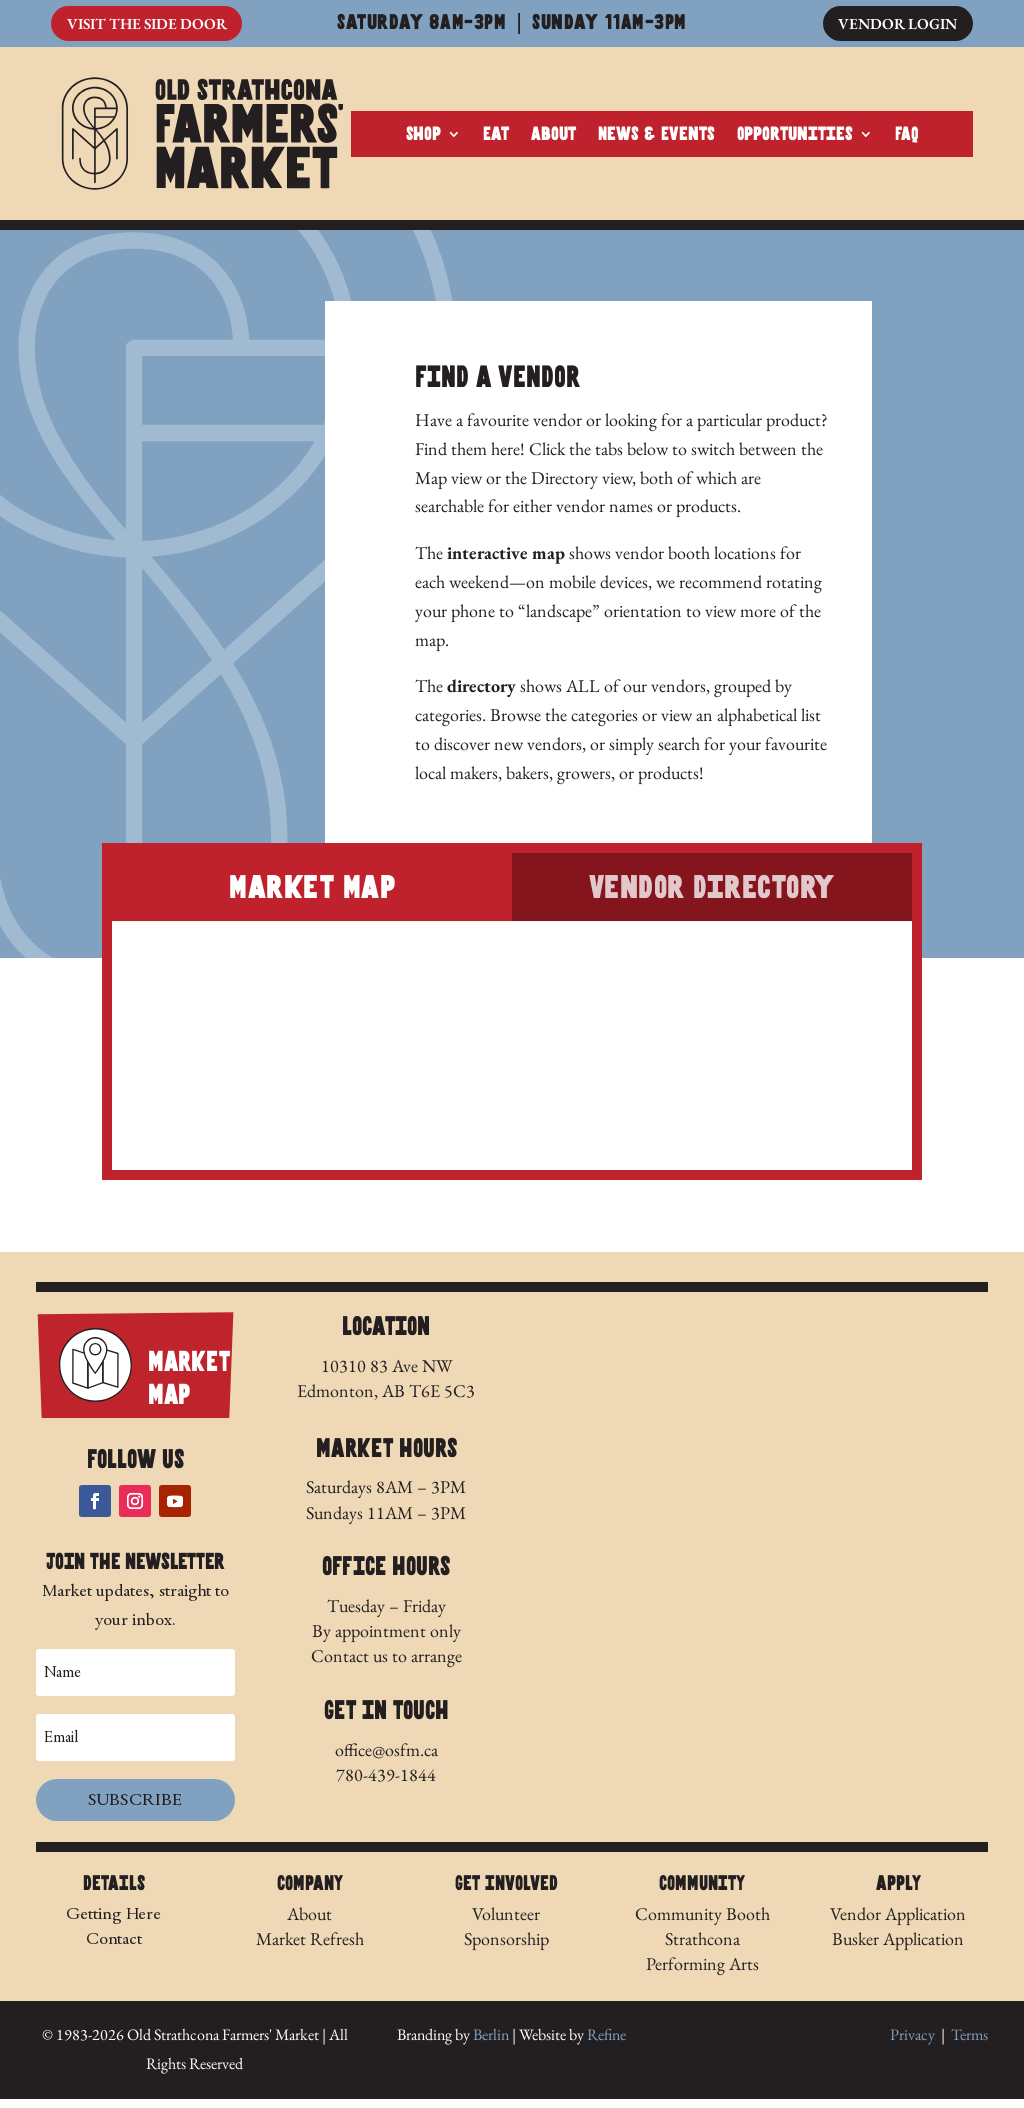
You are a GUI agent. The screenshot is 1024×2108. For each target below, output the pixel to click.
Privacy (912, 2043)
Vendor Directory (712, 896)
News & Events (656, 139)
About (553, 139)
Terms (969, 2043)
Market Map (312, 896)
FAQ (907, 139)
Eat (496, 139)
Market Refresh (310, 1947)
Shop (423, 139)
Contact (114, 1947)
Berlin (491, 2043)
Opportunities (795, 139)
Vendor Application (898, 1921)
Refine (606, 2043)
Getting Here (113, 1921)
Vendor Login (894, 24)
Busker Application (898, 1947)
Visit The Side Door (152, 24)
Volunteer (506, 1921)
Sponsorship (506, 1947)
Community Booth (702, 1921)
